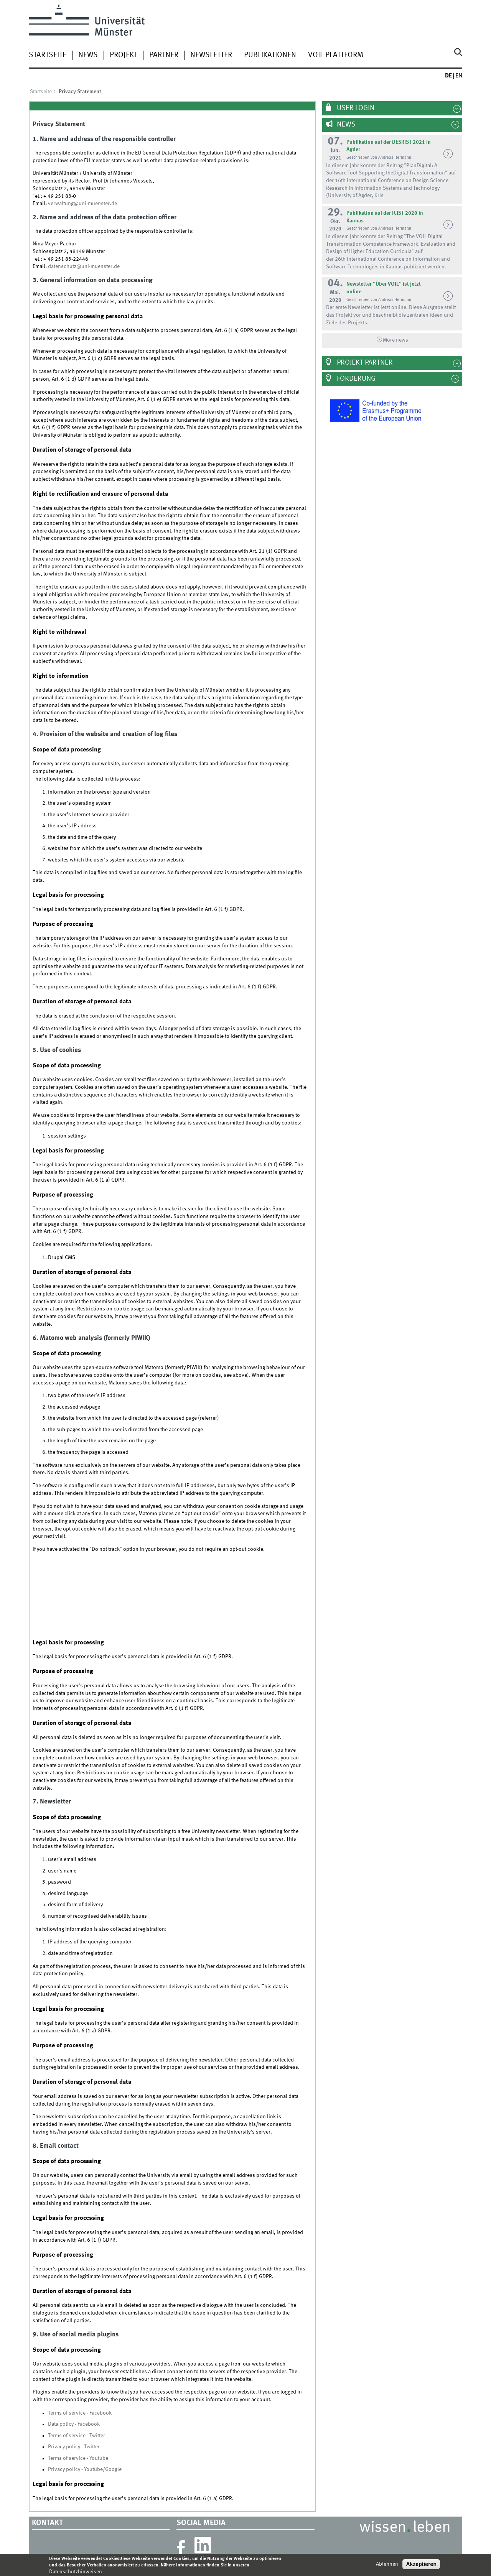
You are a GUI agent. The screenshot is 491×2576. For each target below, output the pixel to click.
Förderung (355, 378)
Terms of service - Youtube (78, 2458)
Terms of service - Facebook (80, 2413)
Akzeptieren (421, 2564)
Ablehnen (387, 2564)
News (88, 55)
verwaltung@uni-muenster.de (82, 203)
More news (395, 340)
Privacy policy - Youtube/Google (85, 2469)
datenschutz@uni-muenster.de (84, 266)
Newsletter (211, 55)
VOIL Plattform (335, 55)
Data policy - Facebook (74, 2424)
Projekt (123, 55)
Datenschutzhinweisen (75, 2571)
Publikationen (270, 55)
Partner (163, 55)
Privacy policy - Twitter (74, 2446)
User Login (354, 108)
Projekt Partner (364, 362)
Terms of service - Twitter (76, 2435)
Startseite (47, 55)
